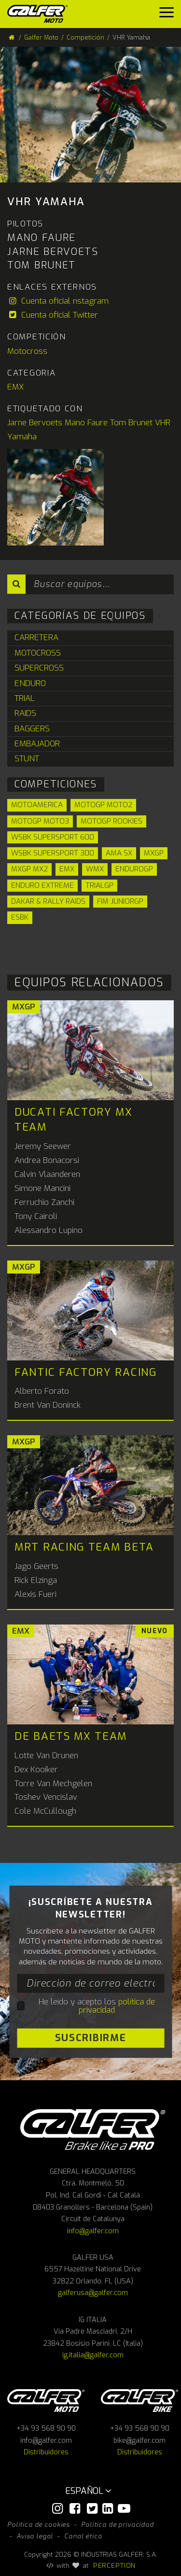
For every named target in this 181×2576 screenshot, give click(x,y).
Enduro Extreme (42, 885)
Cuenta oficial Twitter (52, 315)
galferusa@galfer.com (93, 2292)
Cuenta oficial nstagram (58, 301)
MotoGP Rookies (111, 821)
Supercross (39, 667)
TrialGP (99, 885)
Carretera (36, 637)
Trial (24, 698)
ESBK (19, 917)
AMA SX (119, 853)
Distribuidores (46, 2452)
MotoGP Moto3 (40, 821)
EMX (15, 386)
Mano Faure (86, 422)
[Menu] (166, 14)
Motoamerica (37, 805)
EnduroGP (134, 869)
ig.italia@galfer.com (93, 2355)
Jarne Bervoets (34, 422)
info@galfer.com (93, 2231)
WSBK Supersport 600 (52, 837)
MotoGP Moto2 (103, 805)
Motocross (27, 351)
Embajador (37, 743)
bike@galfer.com (139, 2440)
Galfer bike (139, 2400)
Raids (25, 713)
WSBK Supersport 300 (52, 853)
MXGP (154, 853)
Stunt (26, 758)
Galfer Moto (41, 37)
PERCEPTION (114, 2565)
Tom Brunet (131, 422)
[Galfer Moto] (41, 13)
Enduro (30, 683)
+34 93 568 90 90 (46, 2428)
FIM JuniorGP (120, 901)
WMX (95, 869)
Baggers (32, 728)
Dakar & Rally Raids (48, 901)
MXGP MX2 (29, 869)
